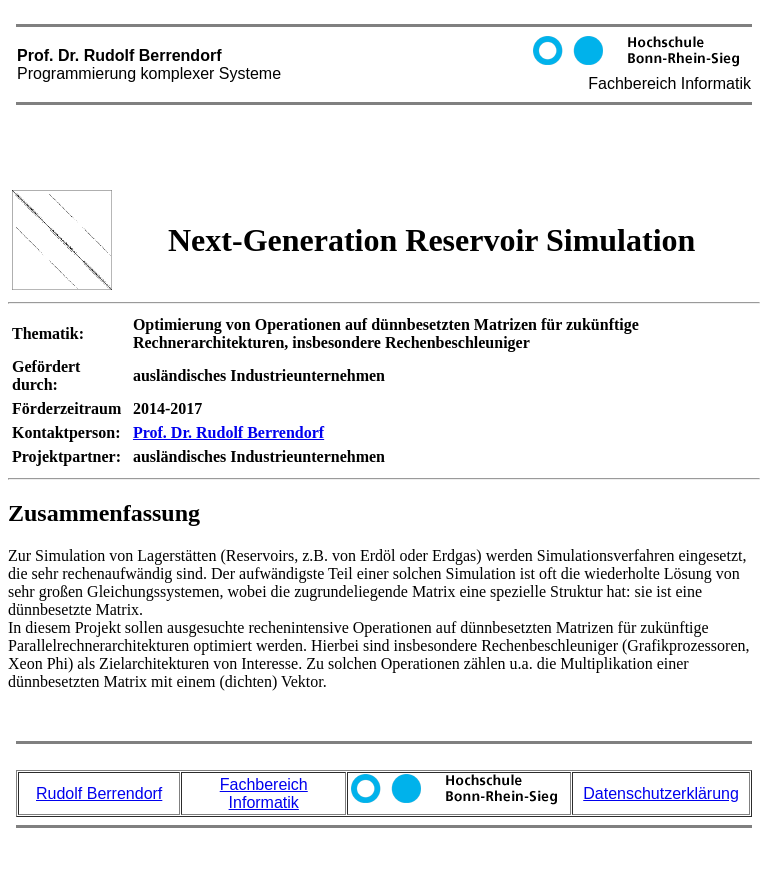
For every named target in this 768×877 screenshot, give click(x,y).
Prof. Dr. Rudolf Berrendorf (384, 91)
